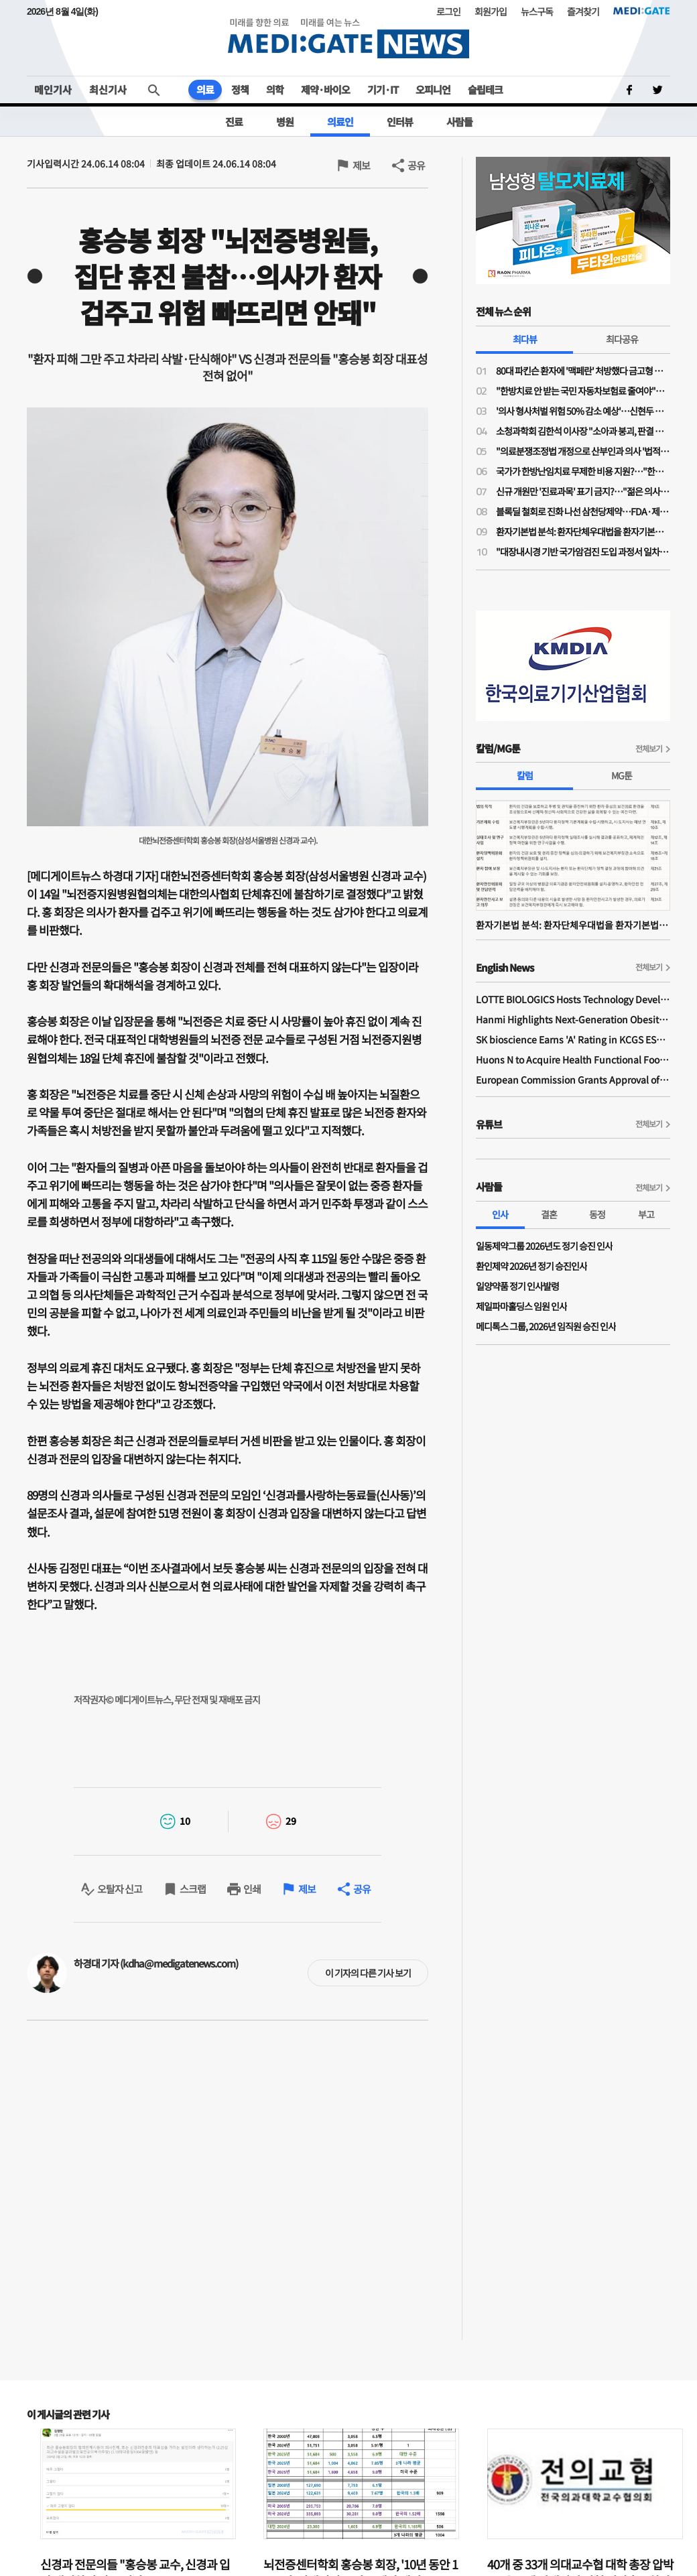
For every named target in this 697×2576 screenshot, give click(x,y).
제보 (361, 165)
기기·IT (382, 89)
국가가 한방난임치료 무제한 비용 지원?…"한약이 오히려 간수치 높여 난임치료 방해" (583, 471)
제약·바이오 (325, 89)
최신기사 (108, 89)
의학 (274, 89)
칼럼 (525, 775)
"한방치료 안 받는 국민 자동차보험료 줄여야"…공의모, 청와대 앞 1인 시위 (583, 390)
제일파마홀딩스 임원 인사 (521, 1306)
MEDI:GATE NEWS (348, 38)
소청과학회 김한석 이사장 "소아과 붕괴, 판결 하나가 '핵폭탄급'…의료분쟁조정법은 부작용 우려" (583, 431)
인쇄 (252, 1889)
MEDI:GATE (641, 11)
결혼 (549, 1214)
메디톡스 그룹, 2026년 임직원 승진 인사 (546, 1326)
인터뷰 (400, 122)
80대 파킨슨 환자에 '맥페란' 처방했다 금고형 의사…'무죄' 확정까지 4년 (583, 370)
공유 (416, 165)
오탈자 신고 (119, 1889)
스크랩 (193, 1889)
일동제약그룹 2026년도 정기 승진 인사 (544, 1245)
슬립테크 (485, 89)
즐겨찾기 (583, 11)
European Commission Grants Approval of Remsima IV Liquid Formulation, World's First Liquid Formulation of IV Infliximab (573, 1079)
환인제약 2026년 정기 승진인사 (531, 1266)
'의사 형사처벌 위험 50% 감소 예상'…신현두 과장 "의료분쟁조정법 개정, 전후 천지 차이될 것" (583, 410)
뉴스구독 (537, 11)
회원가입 (490, 11)
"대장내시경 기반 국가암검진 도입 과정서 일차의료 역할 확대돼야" (583, 551)
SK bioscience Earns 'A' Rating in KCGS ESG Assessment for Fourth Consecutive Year (573, 1039)
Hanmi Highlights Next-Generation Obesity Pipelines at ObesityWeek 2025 (573, 1019)
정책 (240, 89)
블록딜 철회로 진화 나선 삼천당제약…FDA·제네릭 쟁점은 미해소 (583, 511)
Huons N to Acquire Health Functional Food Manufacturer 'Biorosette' (573, 1059)
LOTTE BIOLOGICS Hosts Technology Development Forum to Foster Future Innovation (573, 999)
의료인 (340, 122)
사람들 (459, 122)
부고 (646, 1214)
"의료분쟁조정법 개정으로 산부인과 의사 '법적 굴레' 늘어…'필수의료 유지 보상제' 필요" (583, 451)
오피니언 (433, 89)
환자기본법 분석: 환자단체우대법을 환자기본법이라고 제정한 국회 (583, 531)
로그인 (448, 11)
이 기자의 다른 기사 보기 (368, 1973)
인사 (500, 1214)
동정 (597, 1214)
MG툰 (621, 775)
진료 (234, 122)
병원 (285, 122)
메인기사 (53, 89)
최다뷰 (525, 339)
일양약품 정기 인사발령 (517, 1286)
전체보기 (648, 748)
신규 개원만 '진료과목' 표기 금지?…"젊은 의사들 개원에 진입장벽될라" (583, 491)
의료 (205, 89)
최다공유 (622, 339)
